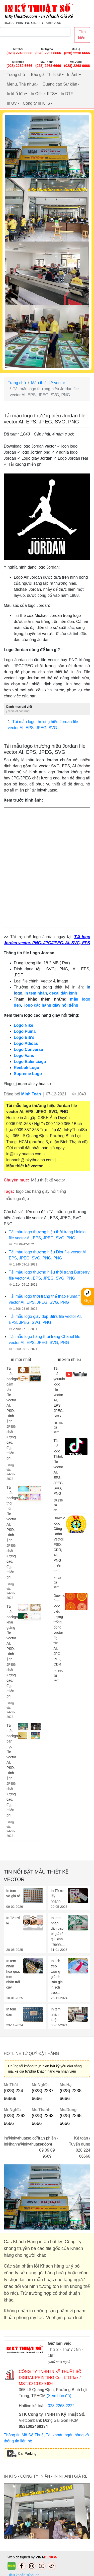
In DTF (67, 94)
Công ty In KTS (36, 103)
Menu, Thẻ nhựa (21, 84)
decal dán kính (63, 993)
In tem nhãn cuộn (56, 2014)
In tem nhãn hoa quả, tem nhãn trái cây (13, 1974)
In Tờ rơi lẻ (13, 1920)
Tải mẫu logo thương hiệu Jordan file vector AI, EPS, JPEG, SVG (43, 724)
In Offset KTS (43, 94)
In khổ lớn (16, 94)
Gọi (87, 1296)
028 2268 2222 (61, 2406)
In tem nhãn (36, 993)
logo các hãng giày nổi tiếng (41, 1191)
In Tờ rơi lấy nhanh (57, 1896)
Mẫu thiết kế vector (48, 383)
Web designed (19, 2557)
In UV (12, 103)
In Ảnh (73, 74)
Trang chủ (16, 74)
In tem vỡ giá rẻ (13, 1893)
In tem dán (11, 2011)
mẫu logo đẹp (17, 1199)
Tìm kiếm (82, 35)
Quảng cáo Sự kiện (59, 84)
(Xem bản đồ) (59, 2396)
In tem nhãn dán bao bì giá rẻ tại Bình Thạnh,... (58, 1931)
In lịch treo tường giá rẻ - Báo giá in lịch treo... (57, 1977)
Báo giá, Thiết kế (46, 74)
